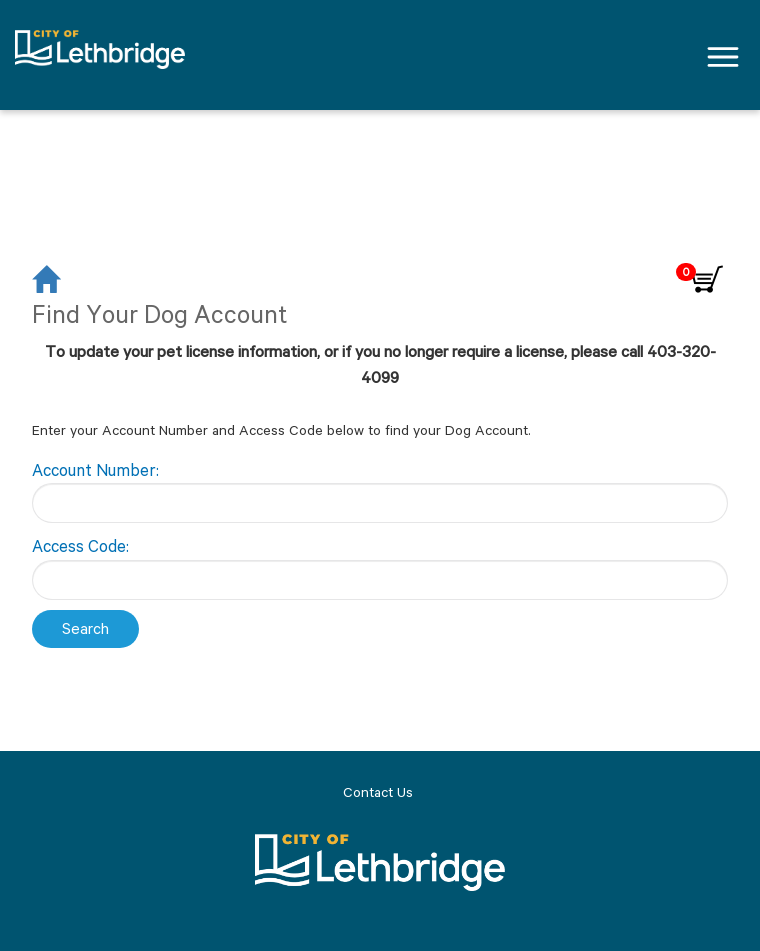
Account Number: (95, 470)
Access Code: (80, 546)
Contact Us (378, 792)
